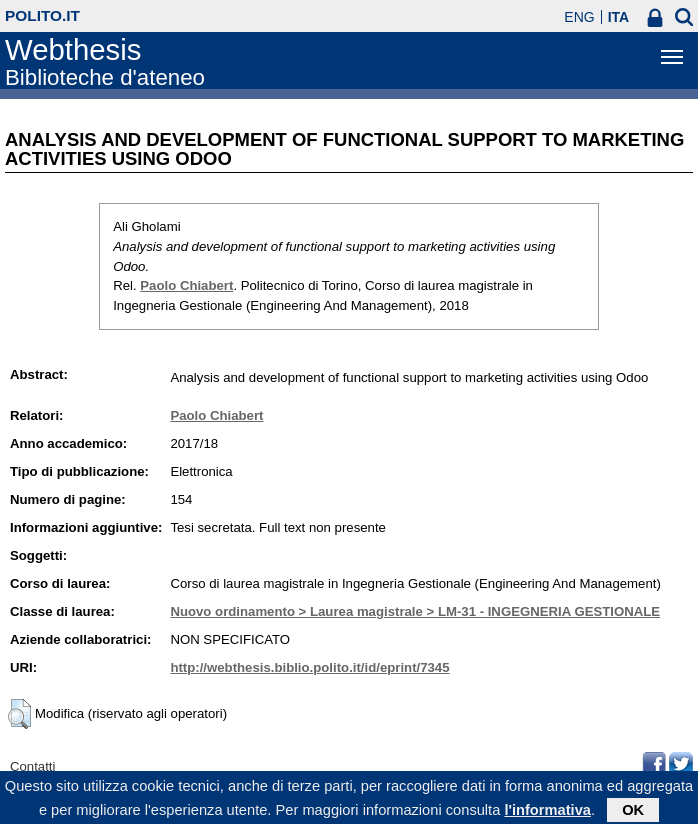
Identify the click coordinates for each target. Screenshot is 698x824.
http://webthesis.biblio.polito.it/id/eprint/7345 (309, 667)
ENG (579, 17)
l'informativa (547, 813)
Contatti (32, 766)
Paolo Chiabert (186, 285)
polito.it (42, 15)
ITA (619, 17)
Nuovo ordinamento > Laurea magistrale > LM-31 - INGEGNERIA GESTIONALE (415, 611)
